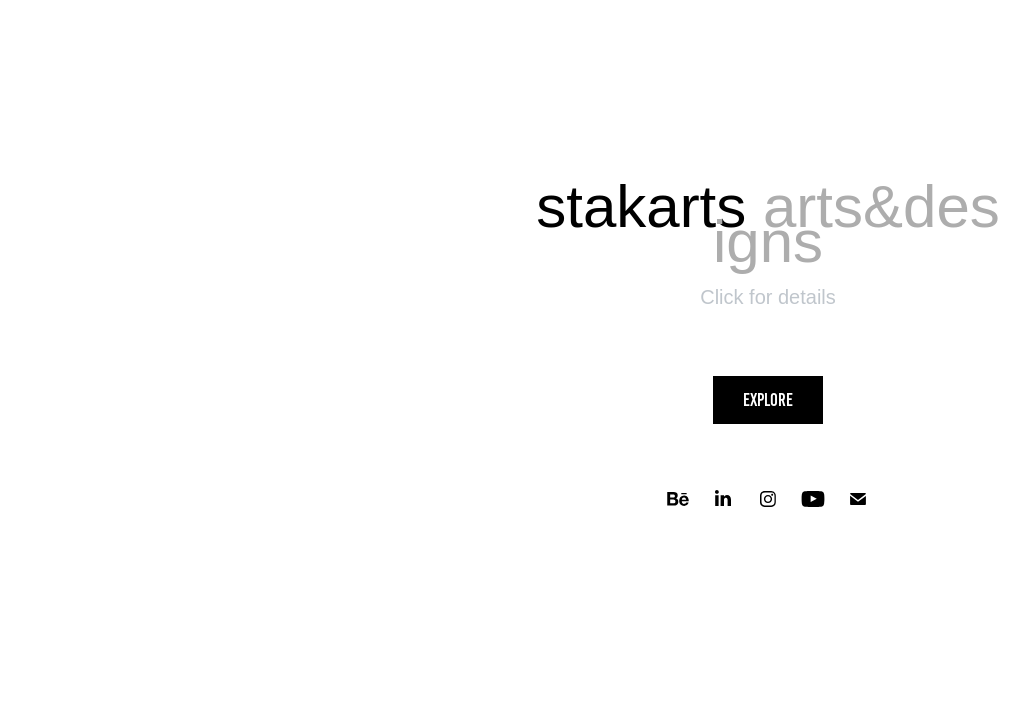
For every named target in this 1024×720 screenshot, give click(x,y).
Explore (768, 400)
